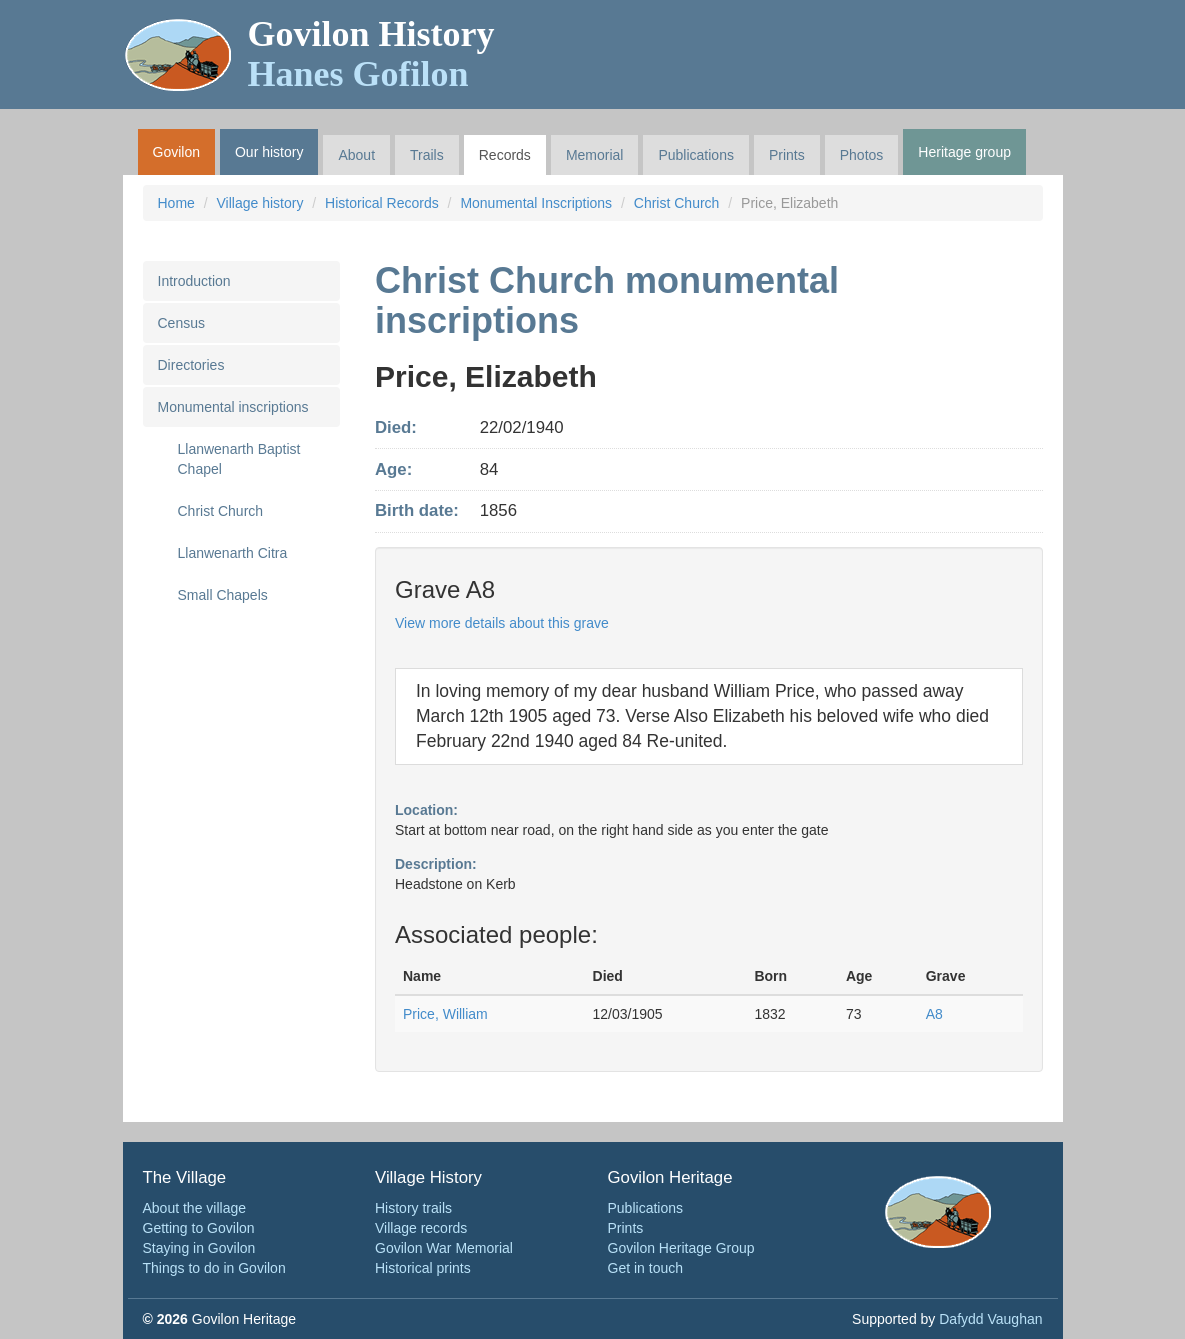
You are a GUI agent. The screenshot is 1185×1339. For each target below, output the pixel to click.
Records (505, 155)
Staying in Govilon (199, 1248)
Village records (421, 1228)
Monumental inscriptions (233, 407)
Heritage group (964, 152)
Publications (696, 155)
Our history (269, 152)
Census (181, 323)
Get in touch (646, 1268)
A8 (934, 1014)
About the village (195, 1208)
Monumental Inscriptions (536, 203)
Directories (191, 365)
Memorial (595, 155)
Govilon (176, 152)
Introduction (194, 281)
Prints (787, 155)
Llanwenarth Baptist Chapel (239, 459)
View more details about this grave (502, 623)
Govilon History (371, 54)
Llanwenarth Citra (233, 553)
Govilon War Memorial (444, 1248)
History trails (413, 1208)
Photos (862, 155)
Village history (260, 203)
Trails (427, 155)
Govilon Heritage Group (681, 1248)
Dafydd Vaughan (990, 1319)
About (356, 155)
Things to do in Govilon (214, 1268)
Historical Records (382, 203)
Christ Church (677, 203)
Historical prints (423, 1268)
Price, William (445, 1014)
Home (176, 203)
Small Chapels (223, 595)
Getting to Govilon (199, 1228)
